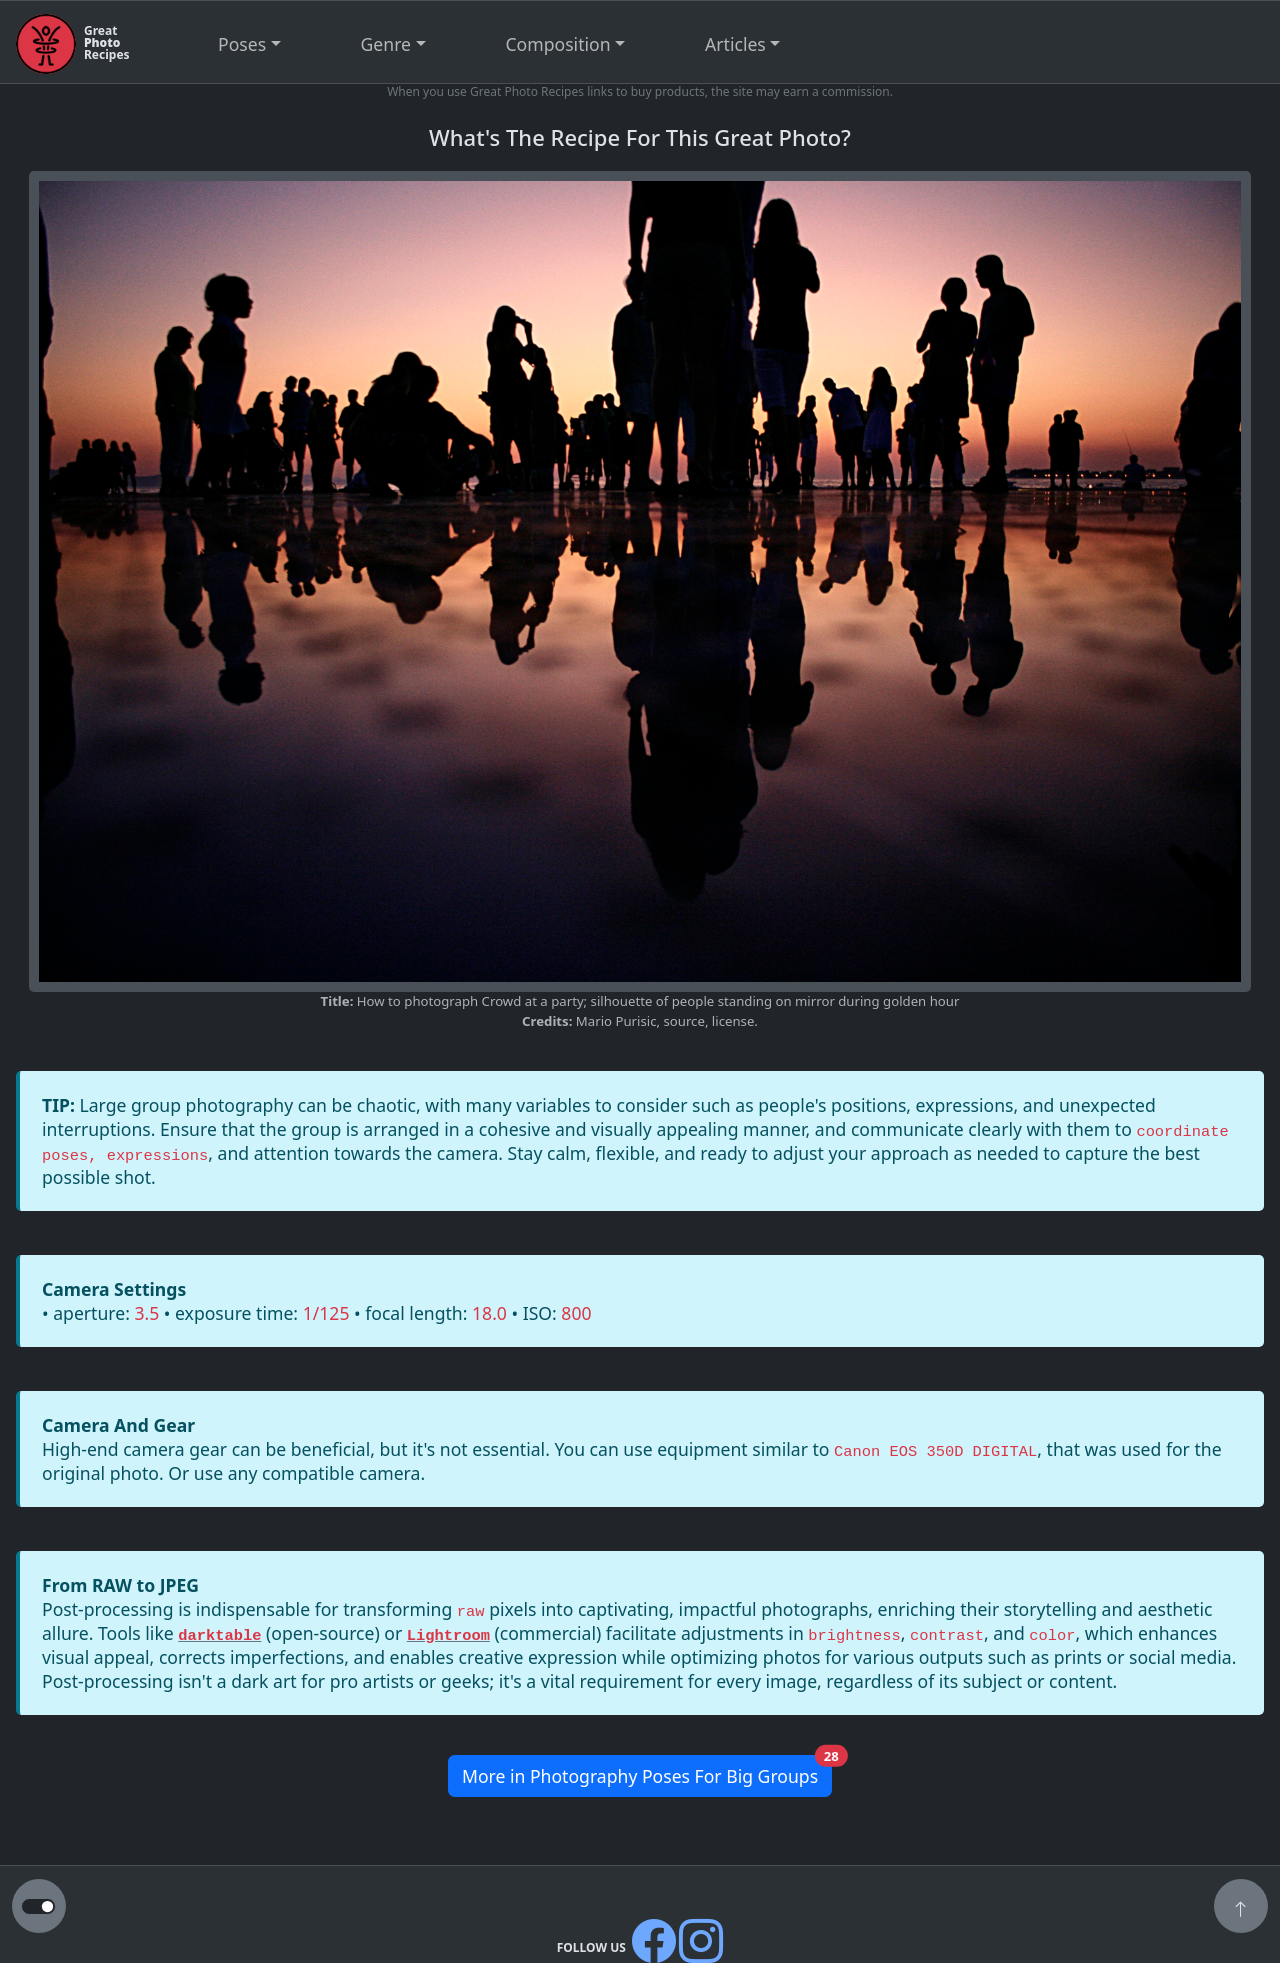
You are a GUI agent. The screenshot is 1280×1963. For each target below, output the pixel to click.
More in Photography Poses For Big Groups (647, 1771)
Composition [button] (558, 44)
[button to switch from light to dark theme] (38, 1907)
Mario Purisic (616, 1021)
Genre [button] (386, 44)
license (733, 1021)
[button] (1241, 1908)
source (683, 1021)
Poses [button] (242, 44)
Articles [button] (735, 44)
